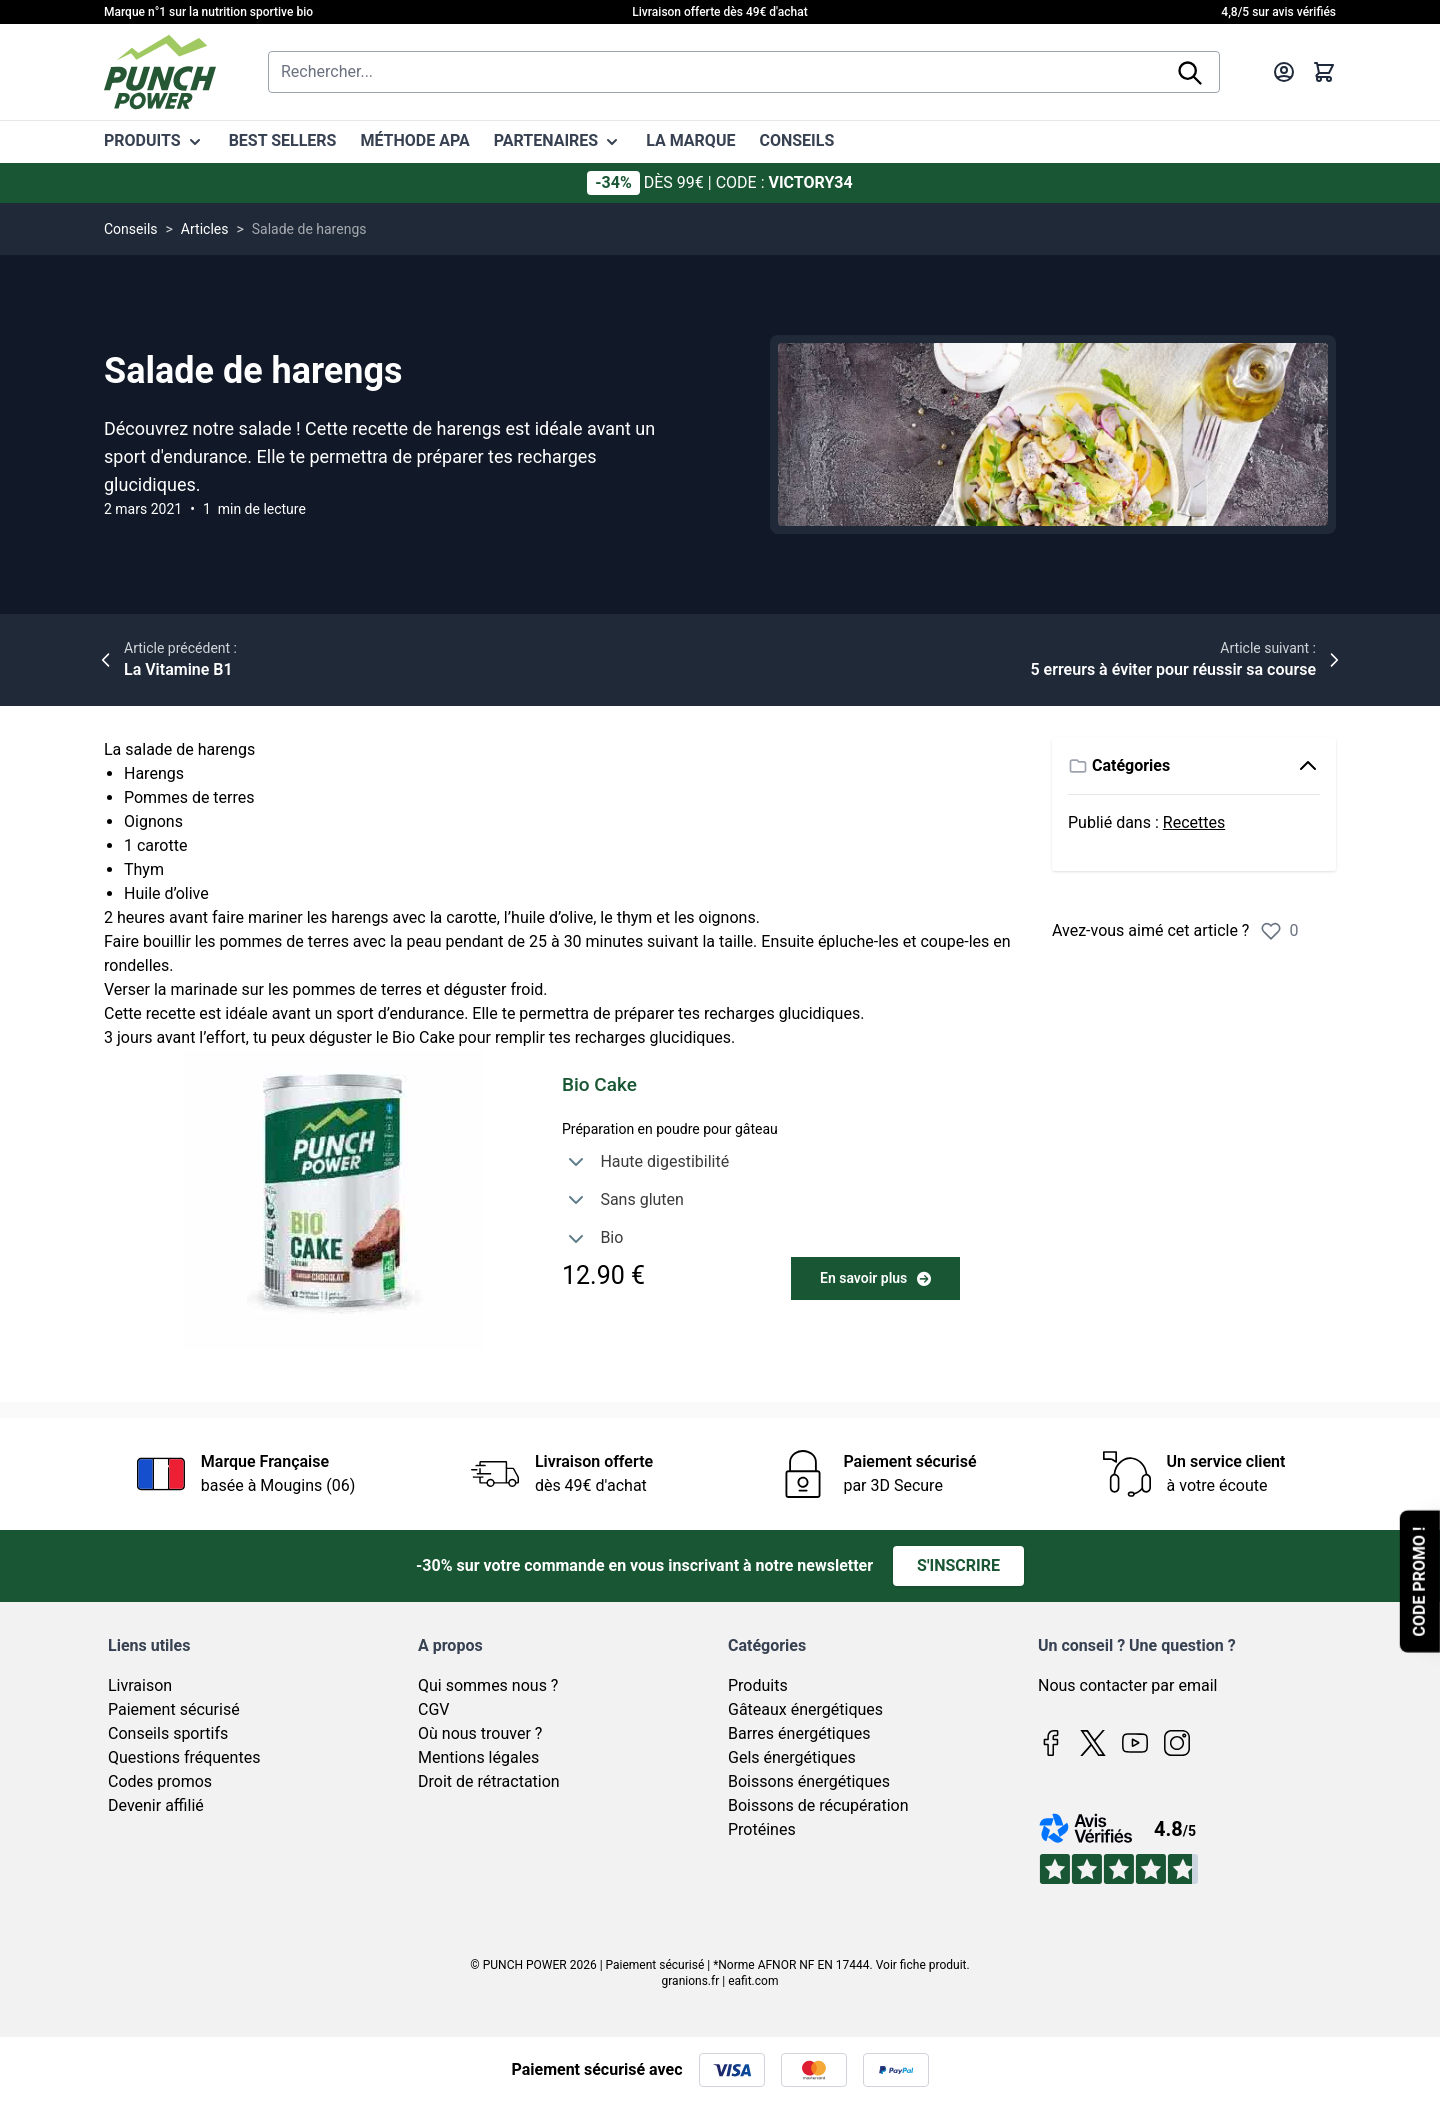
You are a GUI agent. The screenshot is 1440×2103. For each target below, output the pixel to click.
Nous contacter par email (1127, 1685)
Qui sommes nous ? (488, 1685)
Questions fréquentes (184, 1757)
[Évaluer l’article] (1271, 931)
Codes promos (160, 1781)
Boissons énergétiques (809, 1781)
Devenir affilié (156, 1805)
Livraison (140, 1685)
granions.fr (691, 1981)
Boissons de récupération (818, 1805)
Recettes (1194, 822)
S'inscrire (958, 1565)
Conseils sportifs (168, 1733)
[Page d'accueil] (160, 72)
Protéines (762, 1829)
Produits (758, 1685)
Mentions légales (478, 1757)
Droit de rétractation (489, 1781)
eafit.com (753, 1981)
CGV (434, 1709)
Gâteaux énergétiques (805, 1709)
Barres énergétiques (799, 1733)
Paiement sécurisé (174, 1709)
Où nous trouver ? (480, 1733)
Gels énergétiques (792, 1757)
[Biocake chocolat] (333, 1200)
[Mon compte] (1284, 72)
